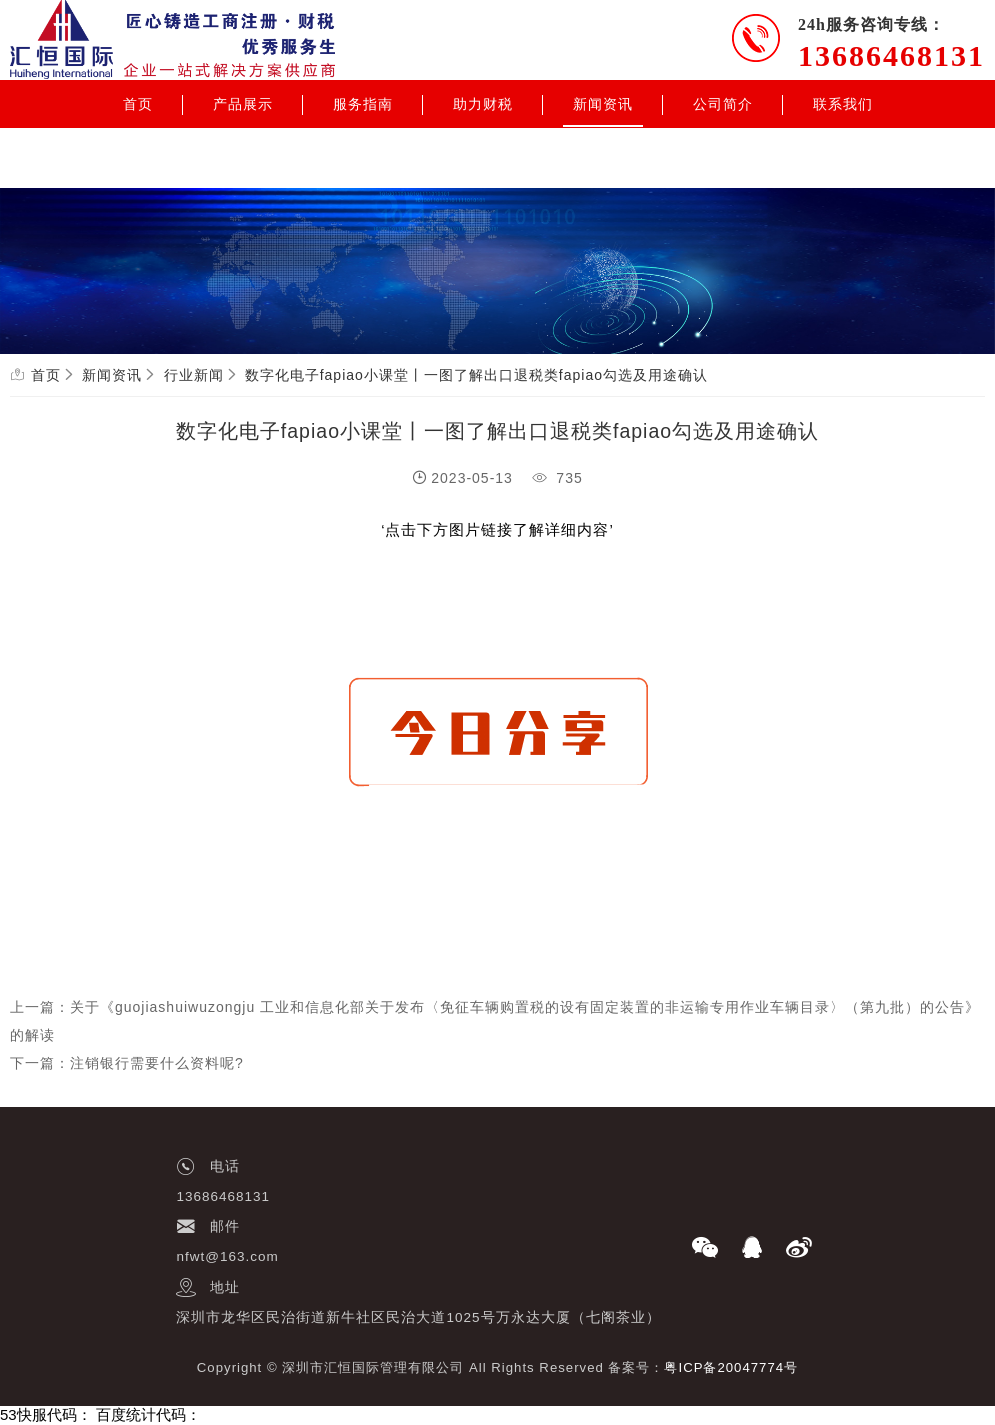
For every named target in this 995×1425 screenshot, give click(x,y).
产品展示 (243, 104)
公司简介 (723, 104)
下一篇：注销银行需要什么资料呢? (127, 1063)
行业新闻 (194, 375)
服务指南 (363, 104)
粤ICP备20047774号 (731, 1367)
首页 (138, 104)
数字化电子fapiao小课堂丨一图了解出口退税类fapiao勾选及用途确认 (476, 375)
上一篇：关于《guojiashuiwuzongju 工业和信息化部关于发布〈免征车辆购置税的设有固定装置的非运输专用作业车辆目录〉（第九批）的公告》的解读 (495, 1021)
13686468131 (891, 55)
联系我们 (843, 104)
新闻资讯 (603, 104)
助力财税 (483, 104)
